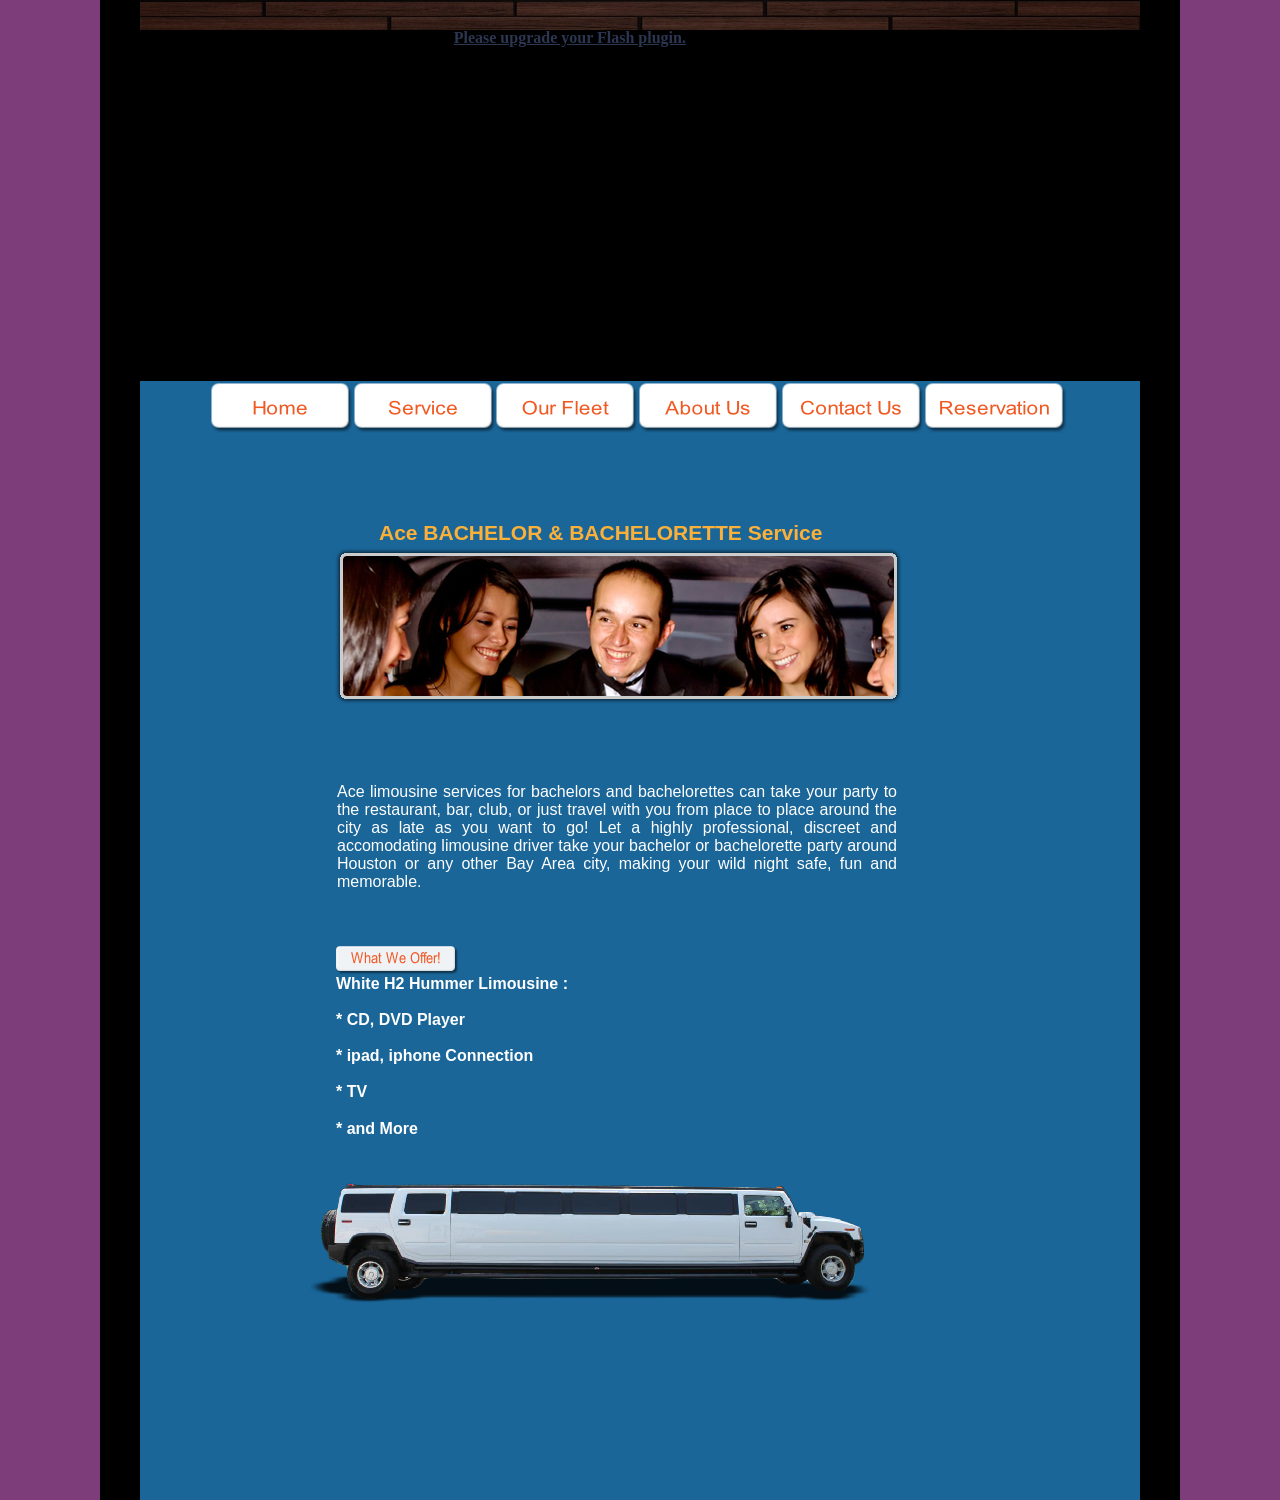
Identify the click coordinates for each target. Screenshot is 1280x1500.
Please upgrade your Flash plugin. (570, 37)
